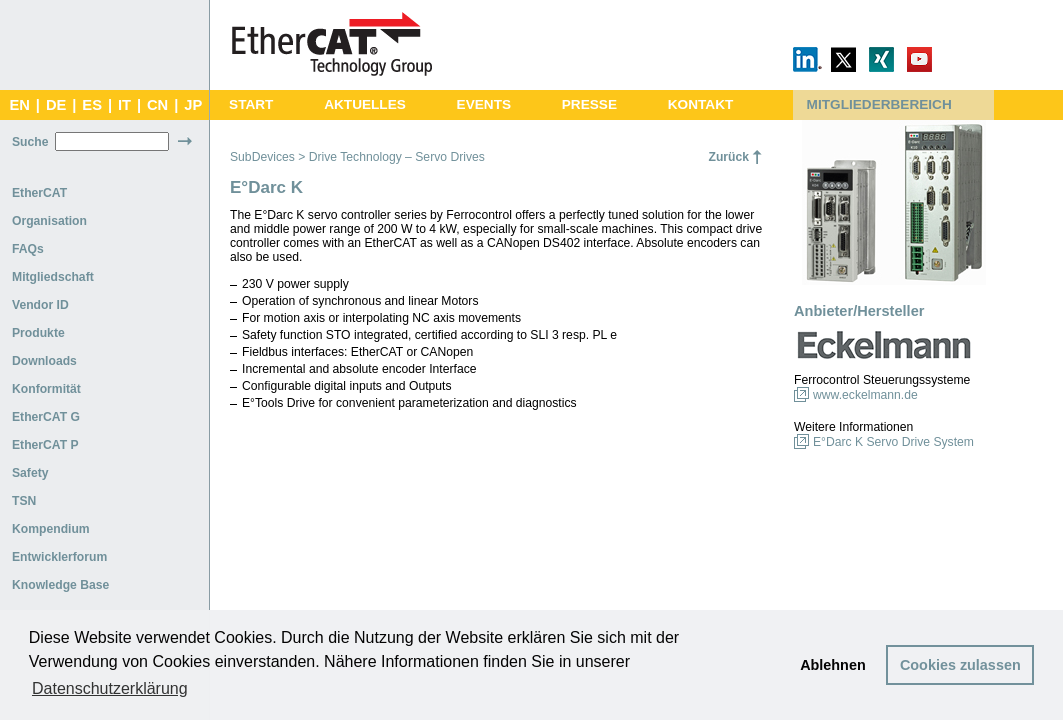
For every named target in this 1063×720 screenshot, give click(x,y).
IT (124, 105)
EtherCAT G (46, 417)
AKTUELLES (365, 104)
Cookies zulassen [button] (960, 665)
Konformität (46, 389)
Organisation (49, 221)
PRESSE (589, 104)
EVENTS (484, 104)
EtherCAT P (45, 445)
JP (193, 105)
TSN (24, 501)
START (251, 104)
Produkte (38, 333)
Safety (30, 473)
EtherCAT (39, 193)
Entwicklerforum (59, 557)
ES (92, 105)
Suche (30, 142)
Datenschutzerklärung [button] (110, 688)
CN (157, 105)
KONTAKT (701, 104)
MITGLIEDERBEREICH (879, 104)
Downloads (44, 361)
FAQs (28, 249)
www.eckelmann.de (865, 395)
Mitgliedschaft (53, 277)
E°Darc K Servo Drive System (893, 442)
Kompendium (51, 529)
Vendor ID (40, 305)
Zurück (728, 157)
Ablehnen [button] (833, 665)
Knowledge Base (60, 585)
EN (19, 105)
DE (56, 105)
